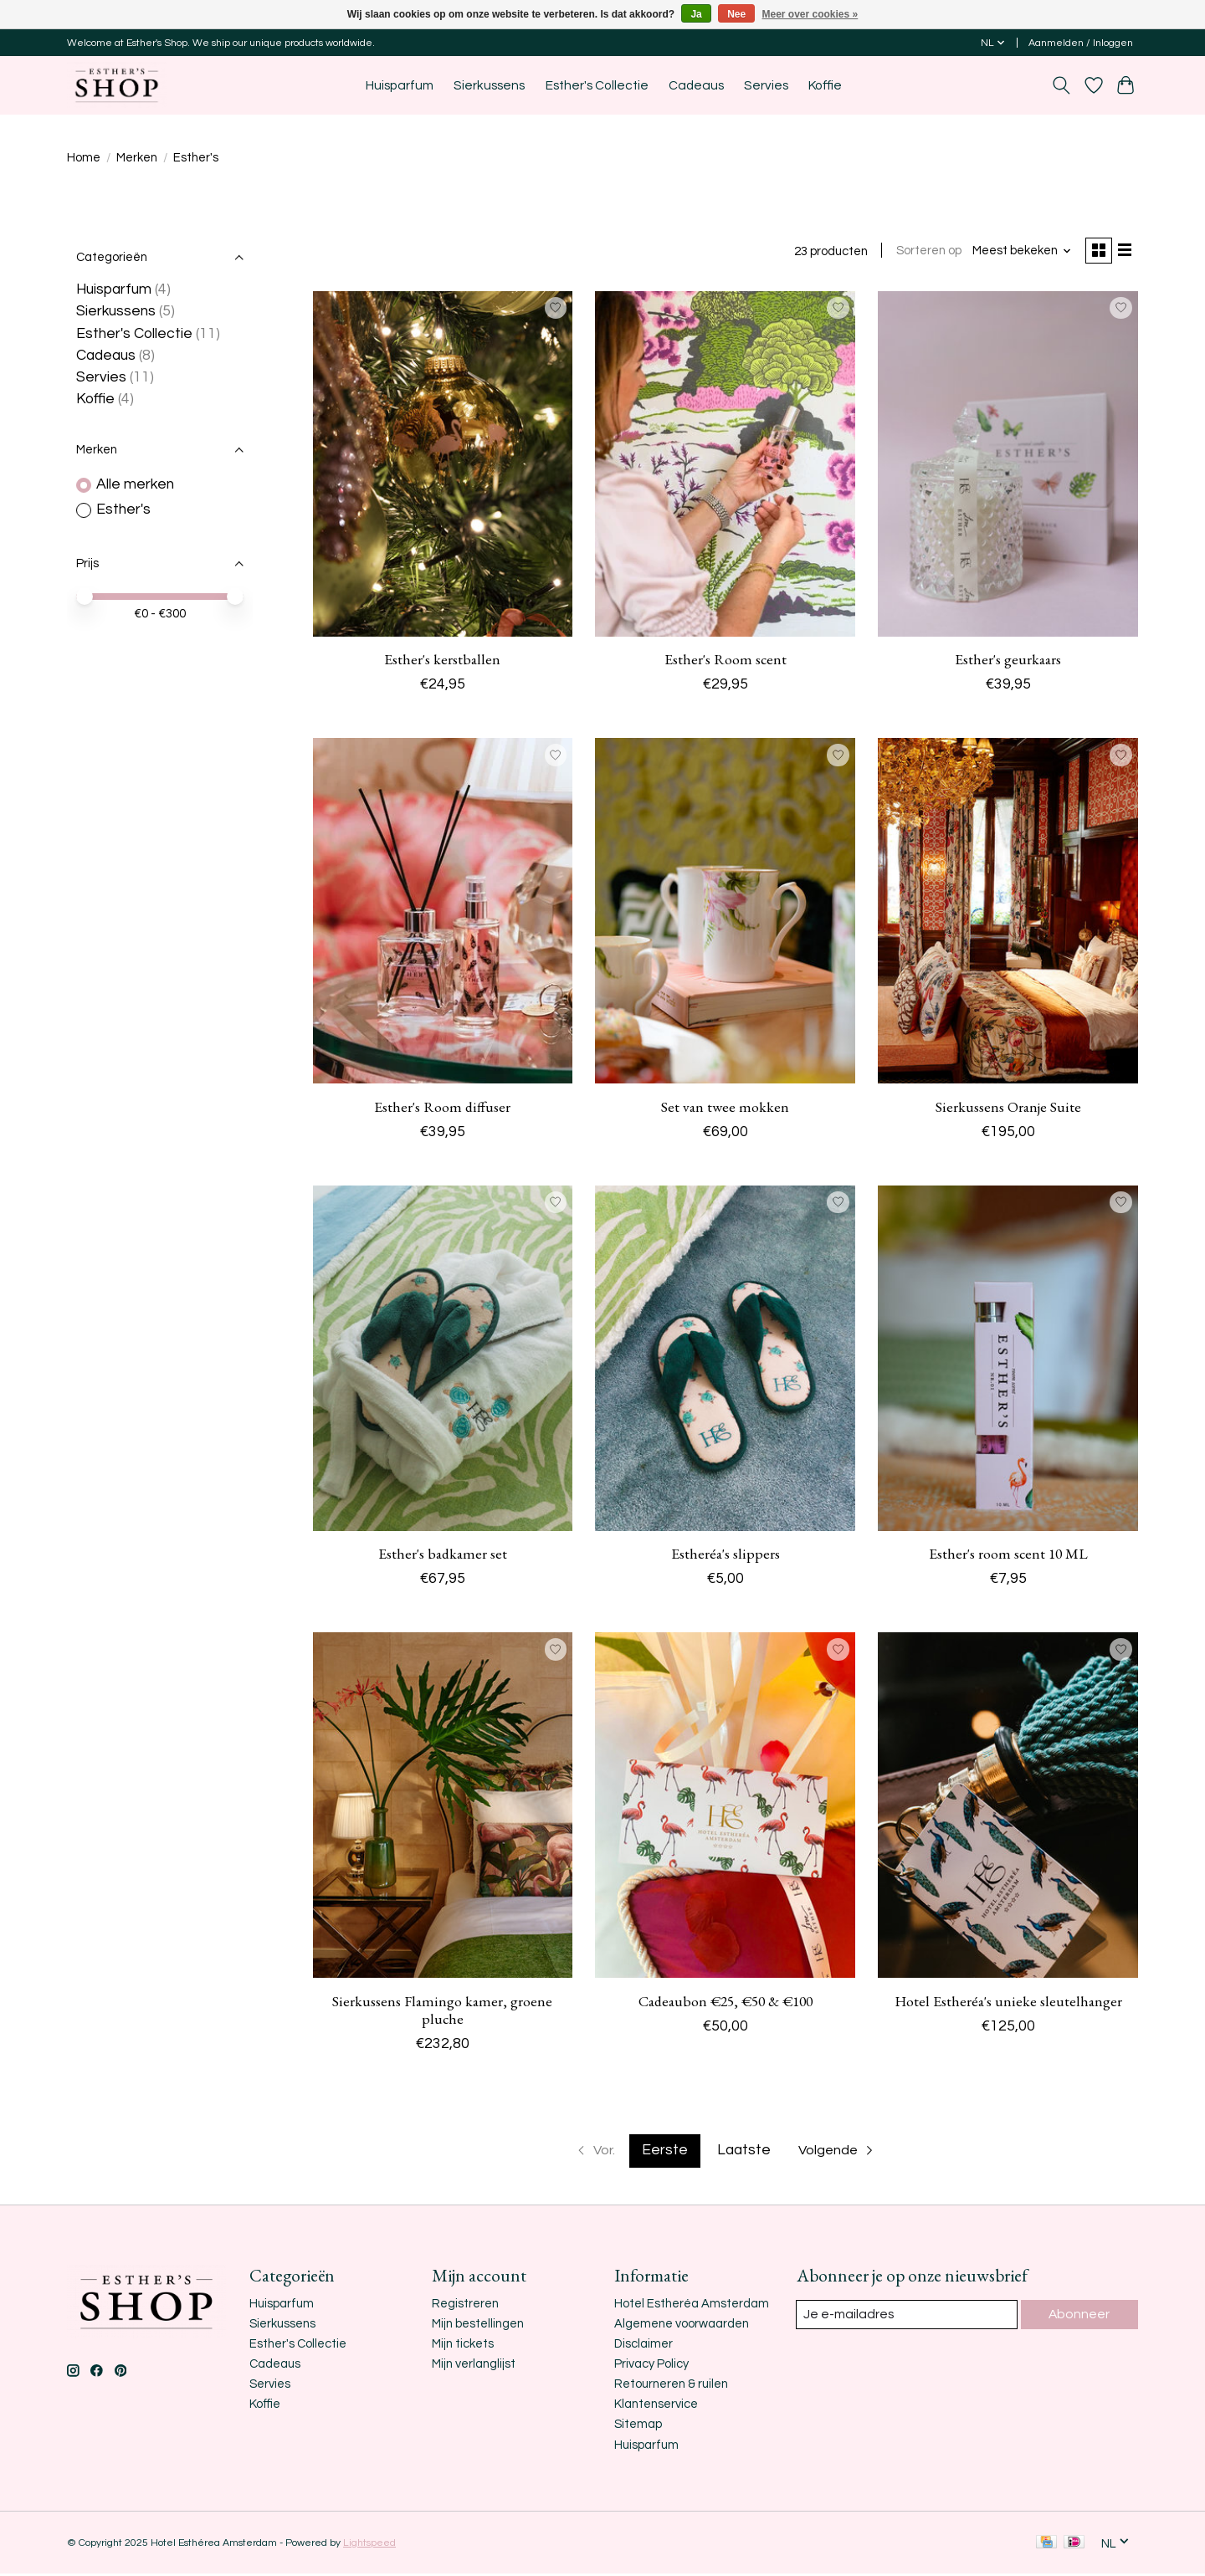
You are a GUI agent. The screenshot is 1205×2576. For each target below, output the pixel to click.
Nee (736, 14)
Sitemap (638, 2427)
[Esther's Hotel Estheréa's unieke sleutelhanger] (1007, 1808)
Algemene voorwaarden (681, 2326)
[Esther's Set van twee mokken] (724, 914)
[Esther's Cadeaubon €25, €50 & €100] (724, 1808)
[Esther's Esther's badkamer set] (442, 1361)
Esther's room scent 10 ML (1008, 1555)
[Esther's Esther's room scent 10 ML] (1007, 1361)
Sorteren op (923, 252)
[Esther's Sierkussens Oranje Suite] (1007, 914)
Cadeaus (696, 85)
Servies (766, 85)
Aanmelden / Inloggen (1080, 43)
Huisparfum (399, 85)
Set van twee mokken (725, 1109)
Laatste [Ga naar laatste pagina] (744, 2152)
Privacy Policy (651, 2366)
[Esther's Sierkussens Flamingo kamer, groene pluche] (442, 1808)
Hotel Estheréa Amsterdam (691, 2306)
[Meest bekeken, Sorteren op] (1017, 252)
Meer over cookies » (810, 14)
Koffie (825, 85)
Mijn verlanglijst (473, 2366)
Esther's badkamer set (442, 1555)
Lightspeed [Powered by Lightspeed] (369, 2545)
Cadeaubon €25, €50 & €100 (725, 2003)
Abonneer (1080, 2317)
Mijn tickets (463, 2346)
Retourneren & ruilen (671, 2386)
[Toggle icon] (1061, 85)
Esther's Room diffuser (442, 1109)
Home (83, 157)
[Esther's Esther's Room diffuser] (442, 914)
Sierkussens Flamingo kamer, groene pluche (442, 2012)
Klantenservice (656, 2407)
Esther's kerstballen (442, 661)
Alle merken (135, 484)
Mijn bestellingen (478, 2326)
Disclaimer (643, 2346)
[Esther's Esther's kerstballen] (442, 466)
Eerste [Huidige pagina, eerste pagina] (665, 2152)
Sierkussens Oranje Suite (1008, 1109)
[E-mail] (907, 2317)
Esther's (123, 509)
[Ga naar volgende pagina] (840, 2153)
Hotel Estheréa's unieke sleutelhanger (1008, 2003)
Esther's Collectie (597, 85)
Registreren (465, 2306)
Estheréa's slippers (725, 1555)
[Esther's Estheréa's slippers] (724, 1361)
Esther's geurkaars (1008, 661)
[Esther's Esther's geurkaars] (1007, 466)
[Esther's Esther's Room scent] (724, 466)
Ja (695, 14)
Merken (136, 157)
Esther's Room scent (725, 661)
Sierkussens (489, 85)
